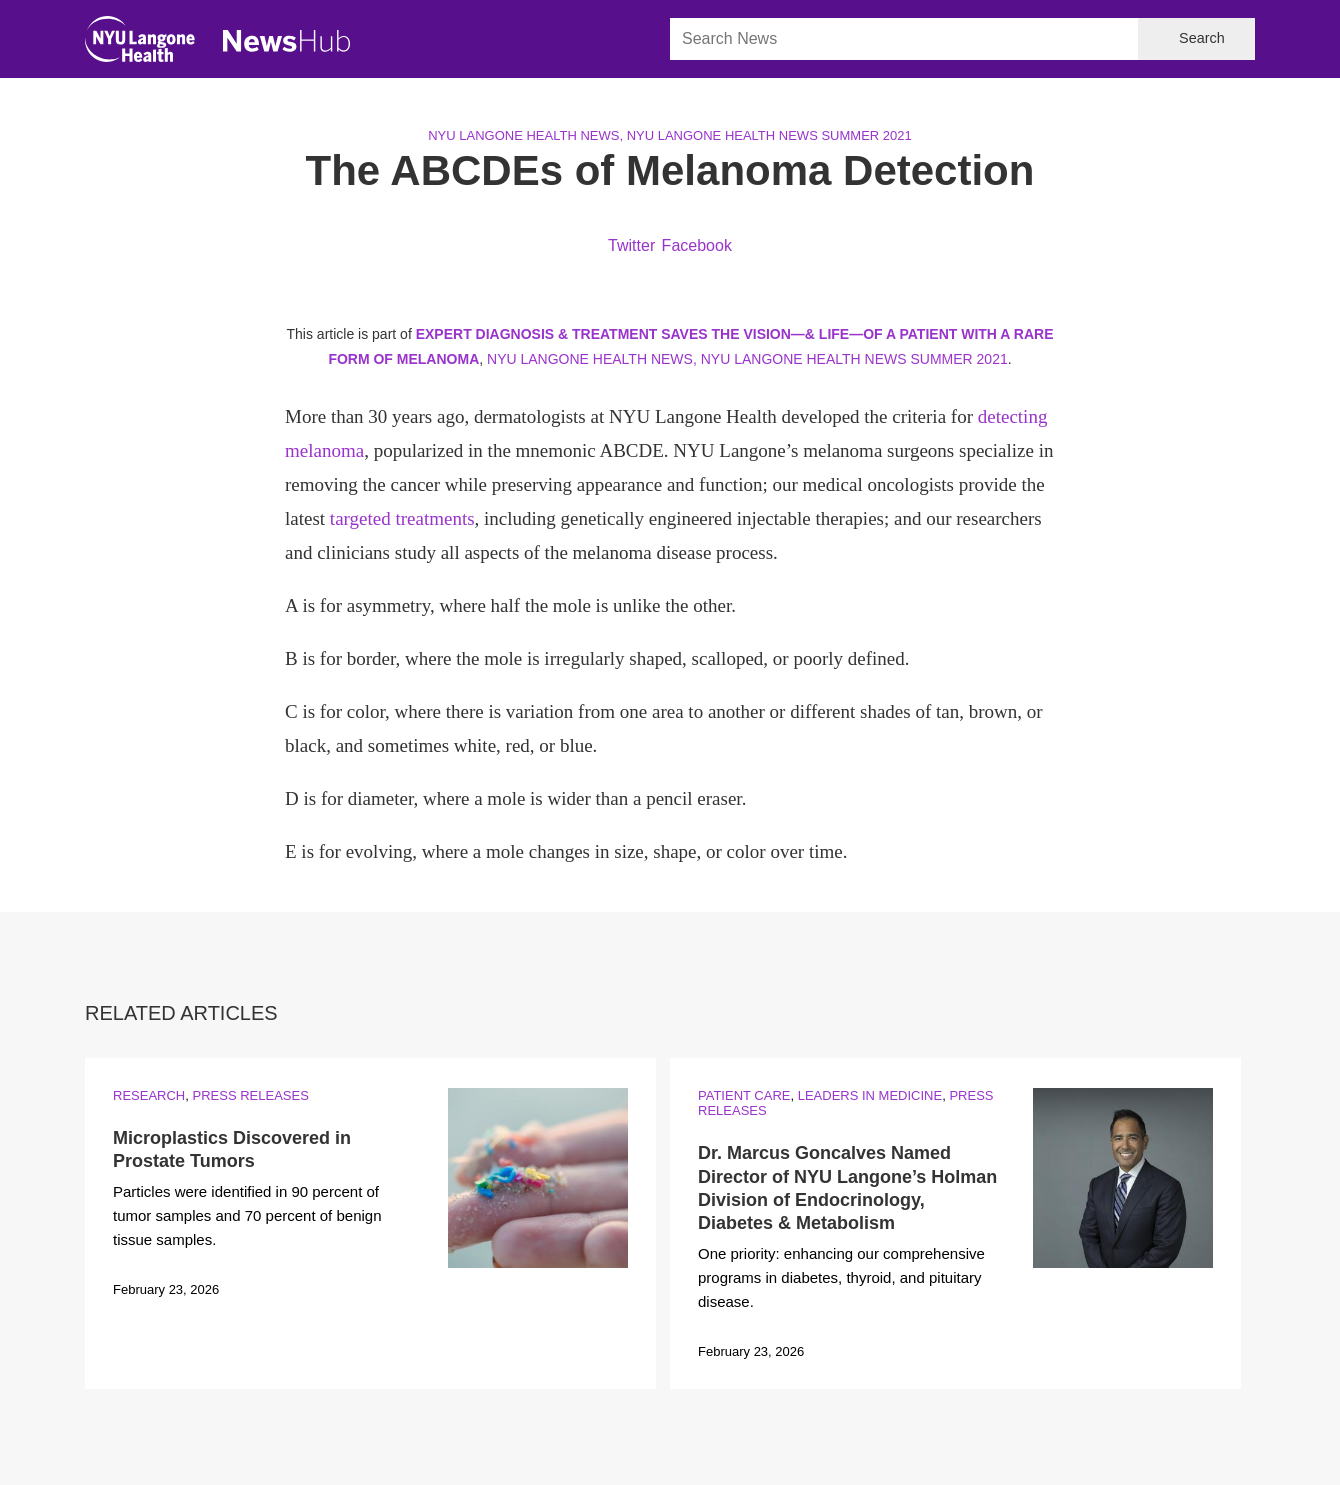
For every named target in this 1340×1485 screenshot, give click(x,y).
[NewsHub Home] (287, 41)
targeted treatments (402, 518)
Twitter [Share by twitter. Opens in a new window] (631, 245)
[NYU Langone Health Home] (140, 43)
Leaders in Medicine (870, 1095)
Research (149, 1095)
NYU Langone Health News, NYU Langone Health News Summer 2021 (670, 135)
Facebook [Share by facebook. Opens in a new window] (697, 245)
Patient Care (744, 1095)
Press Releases (250, 1095)
